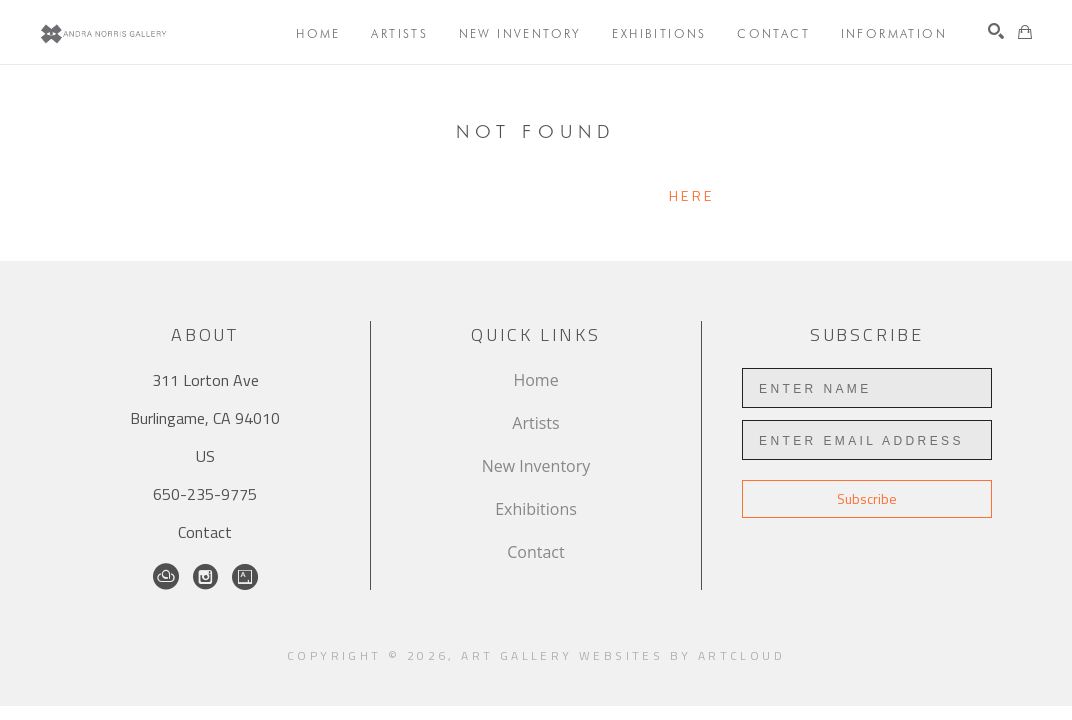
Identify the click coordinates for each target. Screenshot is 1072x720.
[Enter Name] (867, 388)
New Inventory (536, 466)
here (691, 195)
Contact (205, 532)
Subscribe (867, 498)
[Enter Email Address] (867, 440)
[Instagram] (205, 577)
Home (535, 380)
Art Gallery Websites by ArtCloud (623, 655)
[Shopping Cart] (1025, 32)
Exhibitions (536, 509)
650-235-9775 (205, 494)
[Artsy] (245, 577)
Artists (535, 423)
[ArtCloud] (166, 577)
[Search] (996, 31)
